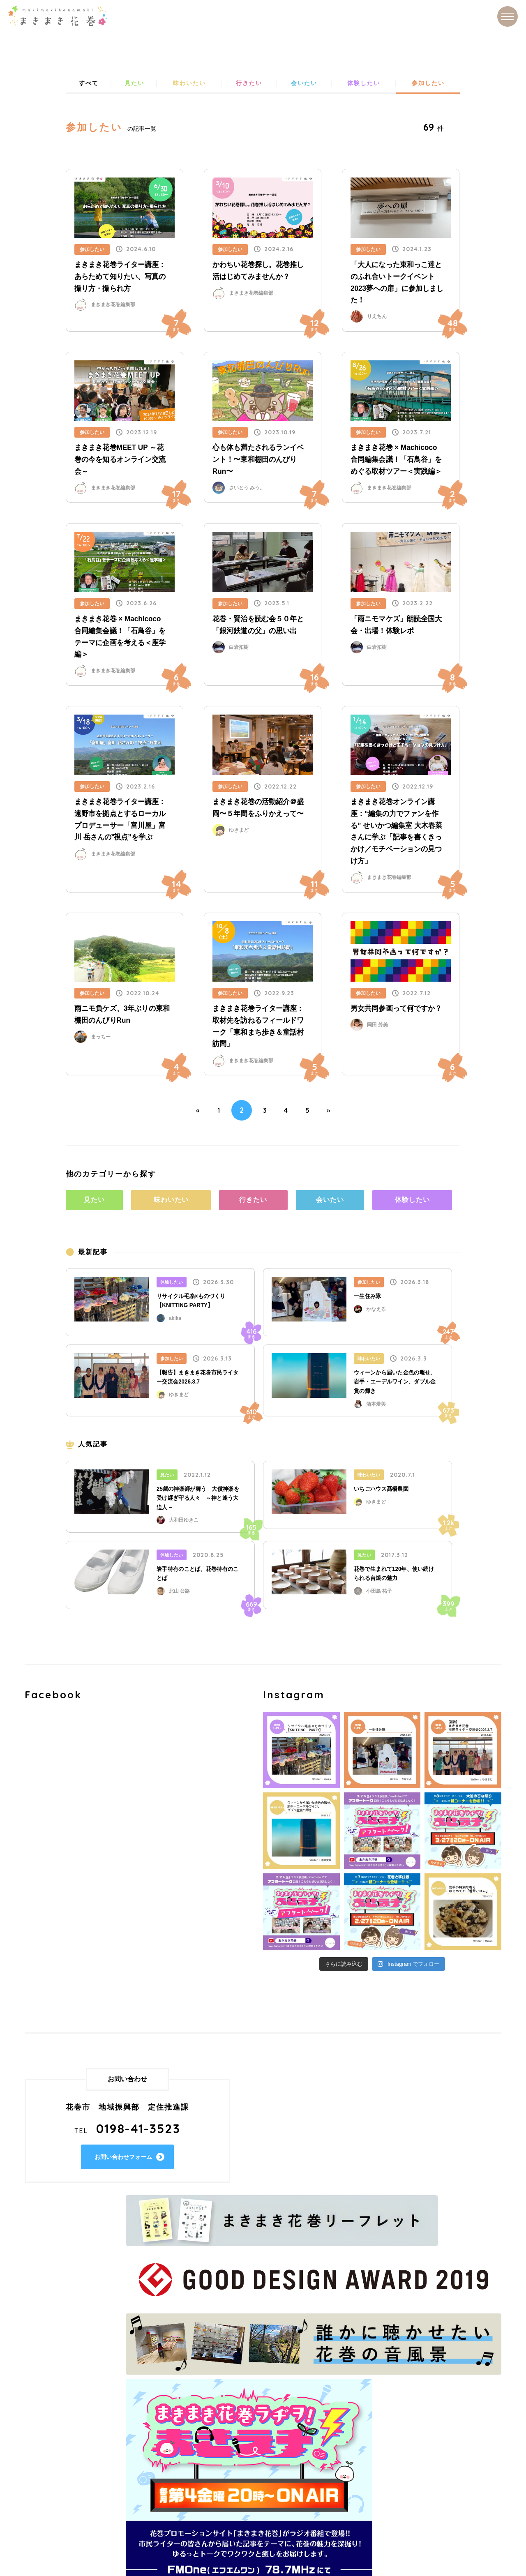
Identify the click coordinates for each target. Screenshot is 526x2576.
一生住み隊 (367, 1300)
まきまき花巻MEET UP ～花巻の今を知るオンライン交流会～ (120, 461)
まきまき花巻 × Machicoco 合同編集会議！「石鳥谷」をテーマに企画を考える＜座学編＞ (120, 638)
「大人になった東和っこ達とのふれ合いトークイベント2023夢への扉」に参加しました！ (397, 284)
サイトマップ (209, 2457)
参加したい (427, 83)
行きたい (248, 83)
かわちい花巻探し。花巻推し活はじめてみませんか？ (258, 272)
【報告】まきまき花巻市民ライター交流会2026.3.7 (198, 1381)
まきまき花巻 (57, 16)
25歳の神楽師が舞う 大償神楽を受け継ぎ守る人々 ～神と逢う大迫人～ (198, 1502)
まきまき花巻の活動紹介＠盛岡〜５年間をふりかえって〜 (258, 810)
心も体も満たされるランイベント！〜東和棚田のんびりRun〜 (258, 461)
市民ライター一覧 (373, 2421)
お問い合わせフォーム (129, 2161)
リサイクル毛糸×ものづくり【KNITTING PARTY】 (191, 1305)
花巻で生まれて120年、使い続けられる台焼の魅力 (394, 1577)
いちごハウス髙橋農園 (381, 1493)
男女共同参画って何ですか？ (396, 1010)
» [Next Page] (337, 1111)
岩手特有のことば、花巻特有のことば (198, 1577)
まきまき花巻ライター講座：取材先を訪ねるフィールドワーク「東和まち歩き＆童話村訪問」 (258, 1028)
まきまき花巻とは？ (219, 2433)
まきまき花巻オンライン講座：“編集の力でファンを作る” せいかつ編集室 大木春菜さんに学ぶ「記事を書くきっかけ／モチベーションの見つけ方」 (396, 833)
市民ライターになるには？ (386, 2445)
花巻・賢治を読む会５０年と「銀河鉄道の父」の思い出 (258, 626)
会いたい (303, 83)
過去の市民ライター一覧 (383, 2433)
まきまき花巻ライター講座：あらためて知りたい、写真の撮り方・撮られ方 (120, 278)
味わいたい (188, 83)
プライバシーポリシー (222, 2445)
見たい (133, 83)
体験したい (363, 83)
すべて (88, 83)
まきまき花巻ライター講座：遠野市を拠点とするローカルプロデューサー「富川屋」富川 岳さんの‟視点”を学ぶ (120, 821)
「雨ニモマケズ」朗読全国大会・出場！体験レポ (396, 626)
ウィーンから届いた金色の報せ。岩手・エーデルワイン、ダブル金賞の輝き (395, 1386)
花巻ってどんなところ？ (225, 2421)
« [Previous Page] (189, 1111)
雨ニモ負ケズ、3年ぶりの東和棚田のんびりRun (122, 1016)
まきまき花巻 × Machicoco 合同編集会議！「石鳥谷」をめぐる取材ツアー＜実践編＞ (396, 461)
